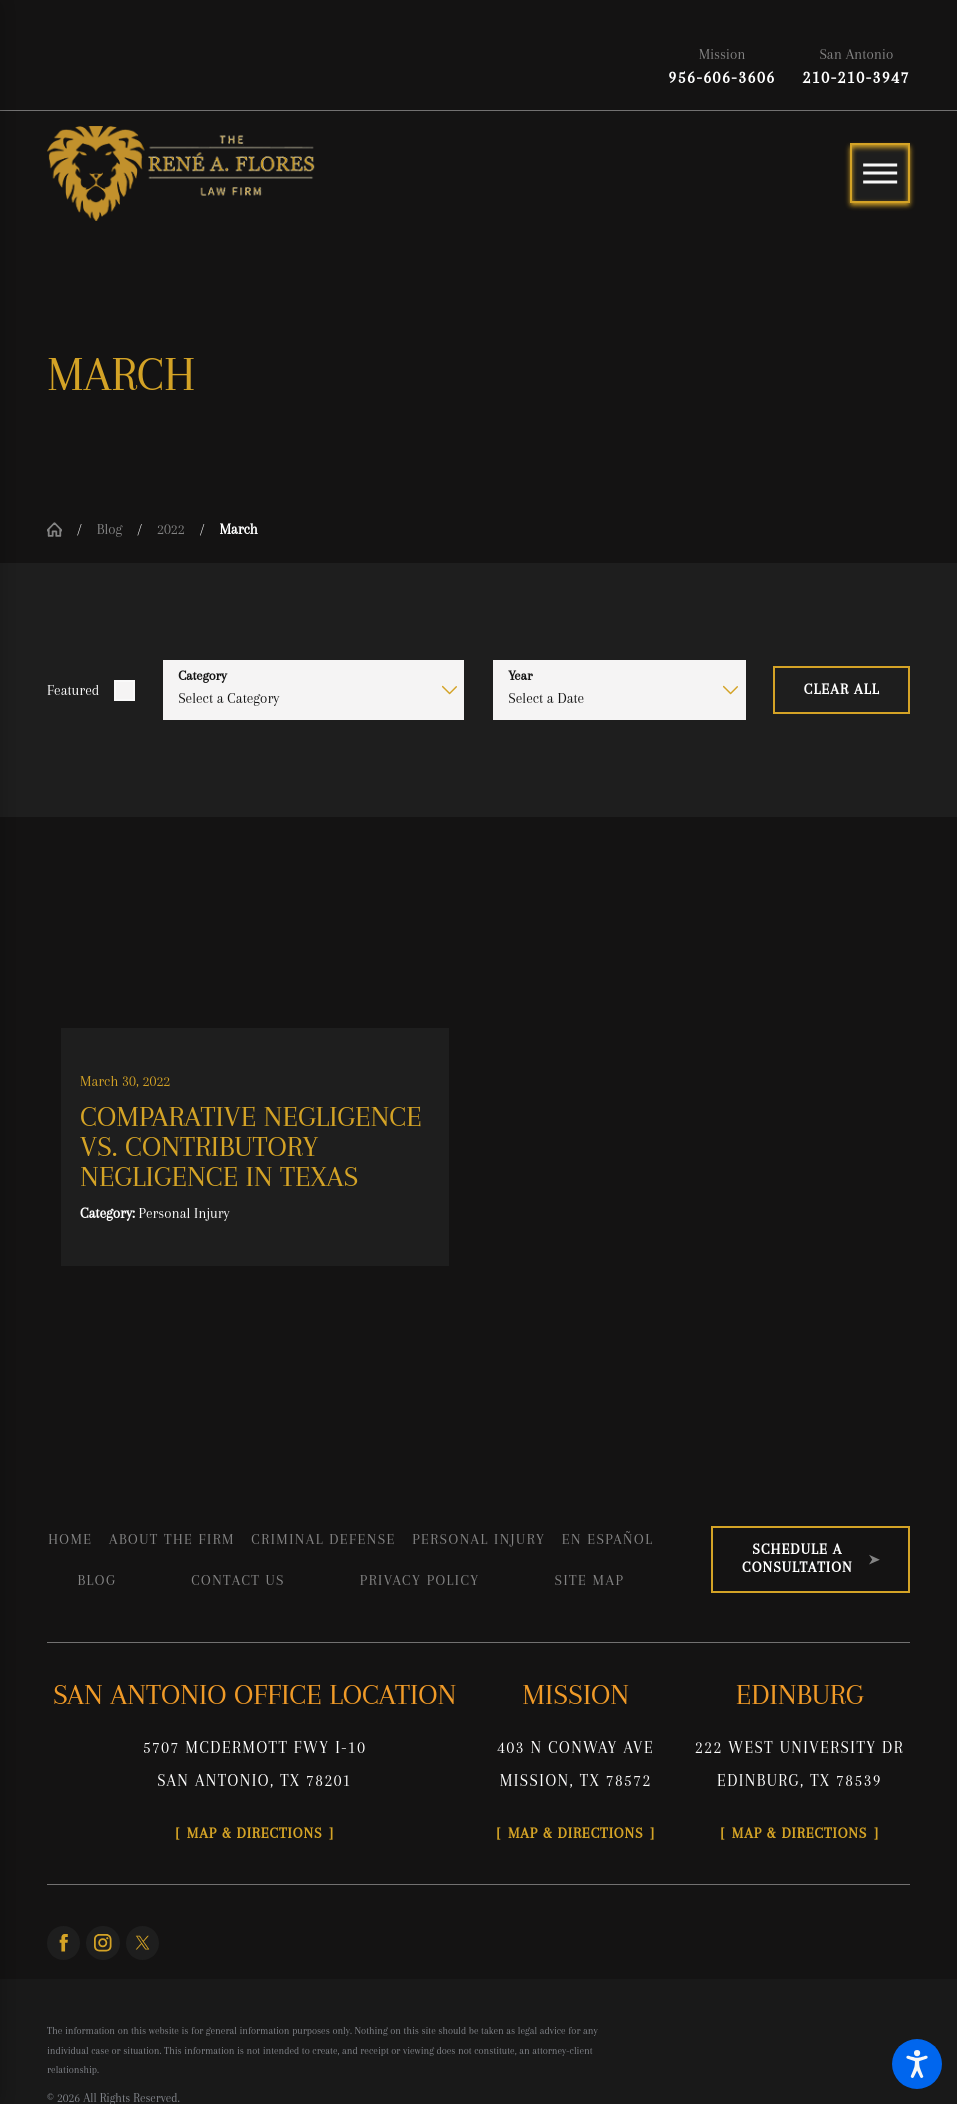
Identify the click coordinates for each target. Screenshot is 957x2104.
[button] (917, 2064)
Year (520, 675)
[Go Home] (62, 529)
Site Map (590, 1580)
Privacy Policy (420, 1580)
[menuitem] (70, 1539)
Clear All (842, 689)
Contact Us (238, 1580)
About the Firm (172, 1539)
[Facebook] (63, 1942)
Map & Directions (255, 1833)
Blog (110, 529)
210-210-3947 (856, 78)
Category (202, 675)
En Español (608, 1539)
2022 (171, 529)
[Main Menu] (880, 173)
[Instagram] (102, 1942)
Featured (73, 690)
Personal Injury (478, 1539)
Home (70, 1539)
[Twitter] (142, 1942)
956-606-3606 (721, 78)
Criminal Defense (323, 1539)
